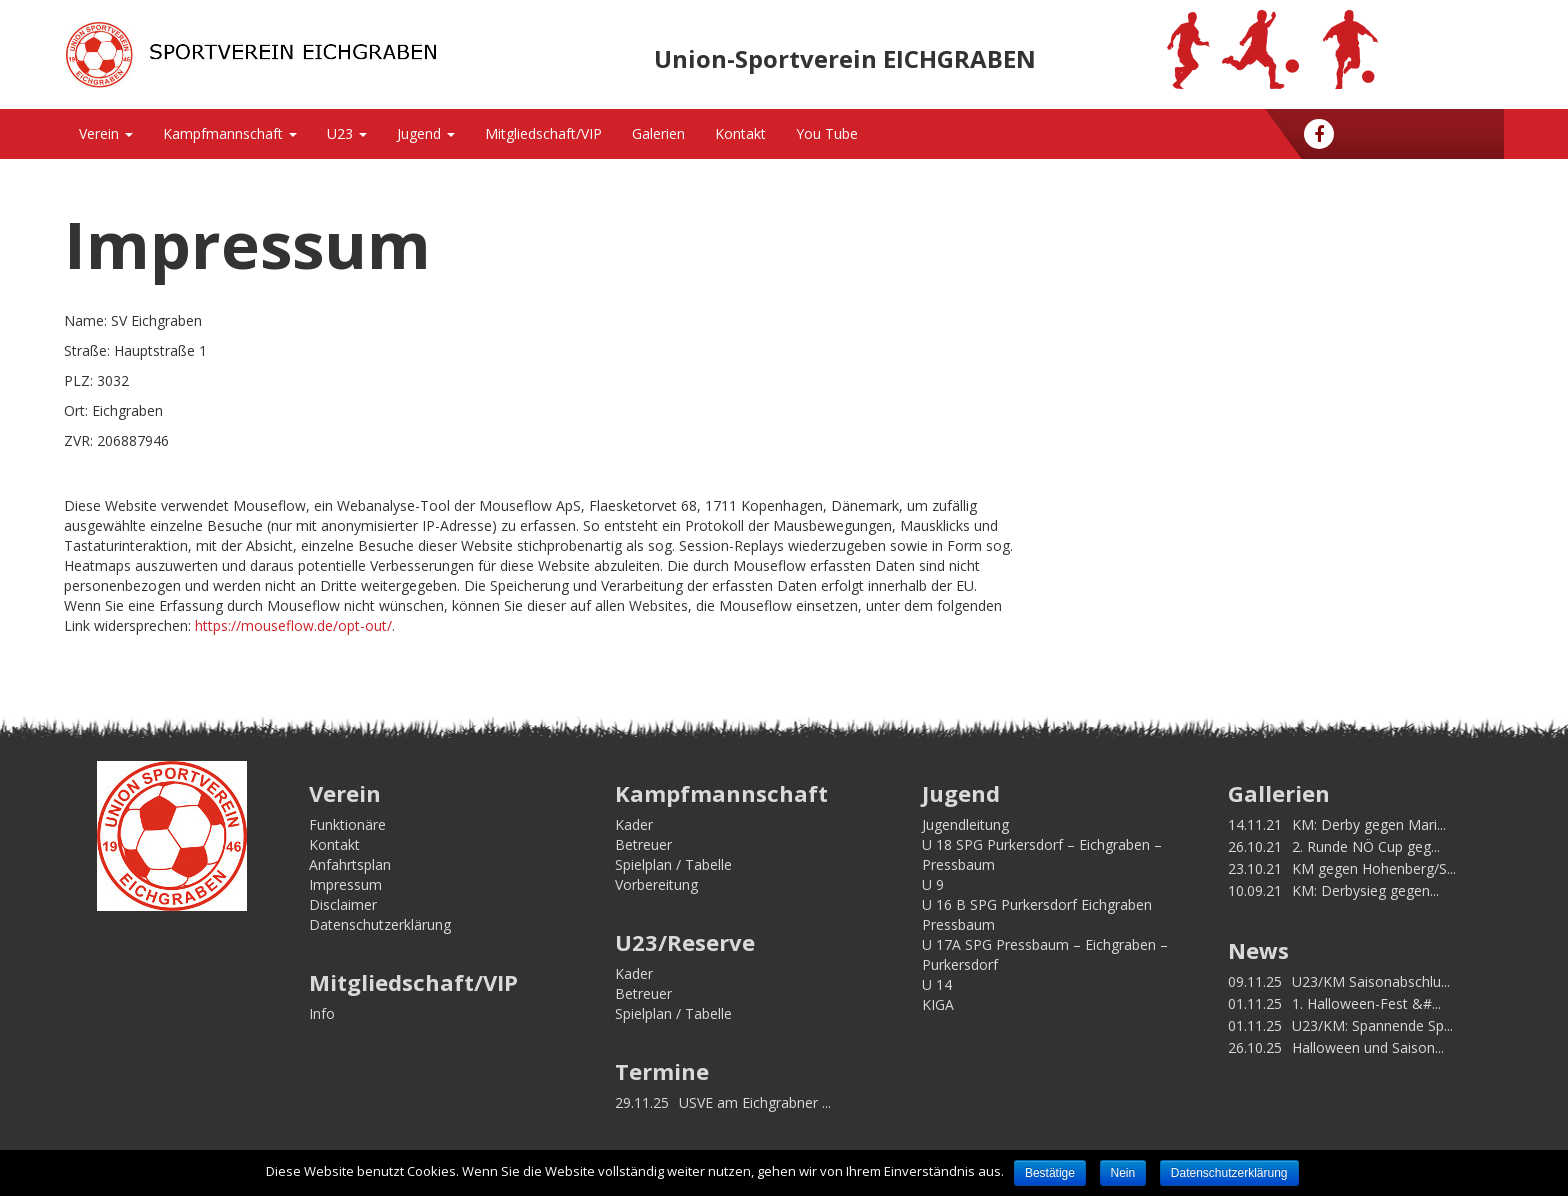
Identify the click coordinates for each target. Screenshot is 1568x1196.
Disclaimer (343, 904)
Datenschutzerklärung (380, 924)
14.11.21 (1255, 824)
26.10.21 (1255, 846)
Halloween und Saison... (1368, 1047)
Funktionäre (347, 824)
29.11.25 (642, 1102)
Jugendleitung (965, 824)
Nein (1123, 1173)
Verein (106, 133)
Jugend (426, 133)
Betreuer (643, 844)
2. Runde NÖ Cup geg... (1366, 846)
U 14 (937, 984)
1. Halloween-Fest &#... (1366, 1003)
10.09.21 (1255, 890)
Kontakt (740, 133)
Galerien (658, 133)
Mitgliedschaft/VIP (543, 133)
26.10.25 (1255, 1047)
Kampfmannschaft (230, 133)
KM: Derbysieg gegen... (1365, 890)
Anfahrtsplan (350, 864)
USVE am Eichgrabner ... (755, 1102)
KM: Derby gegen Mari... (1369, 824)
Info (322, 1013)
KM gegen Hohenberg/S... (1374, 868)
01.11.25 (1255, 1003)
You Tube (827, 133)
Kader (634, 824)
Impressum (345, 884)
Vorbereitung (656, 884)
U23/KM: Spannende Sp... (1372, 1025)
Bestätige (1050, 1173)
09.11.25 (1255, 981)
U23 (347, 133)
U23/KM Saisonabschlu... (1371, 981)
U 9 (933, 884)
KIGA (938, 1004)
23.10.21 (1255, 868)
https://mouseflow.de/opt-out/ (293, 625)
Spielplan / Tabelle (673, 864)
